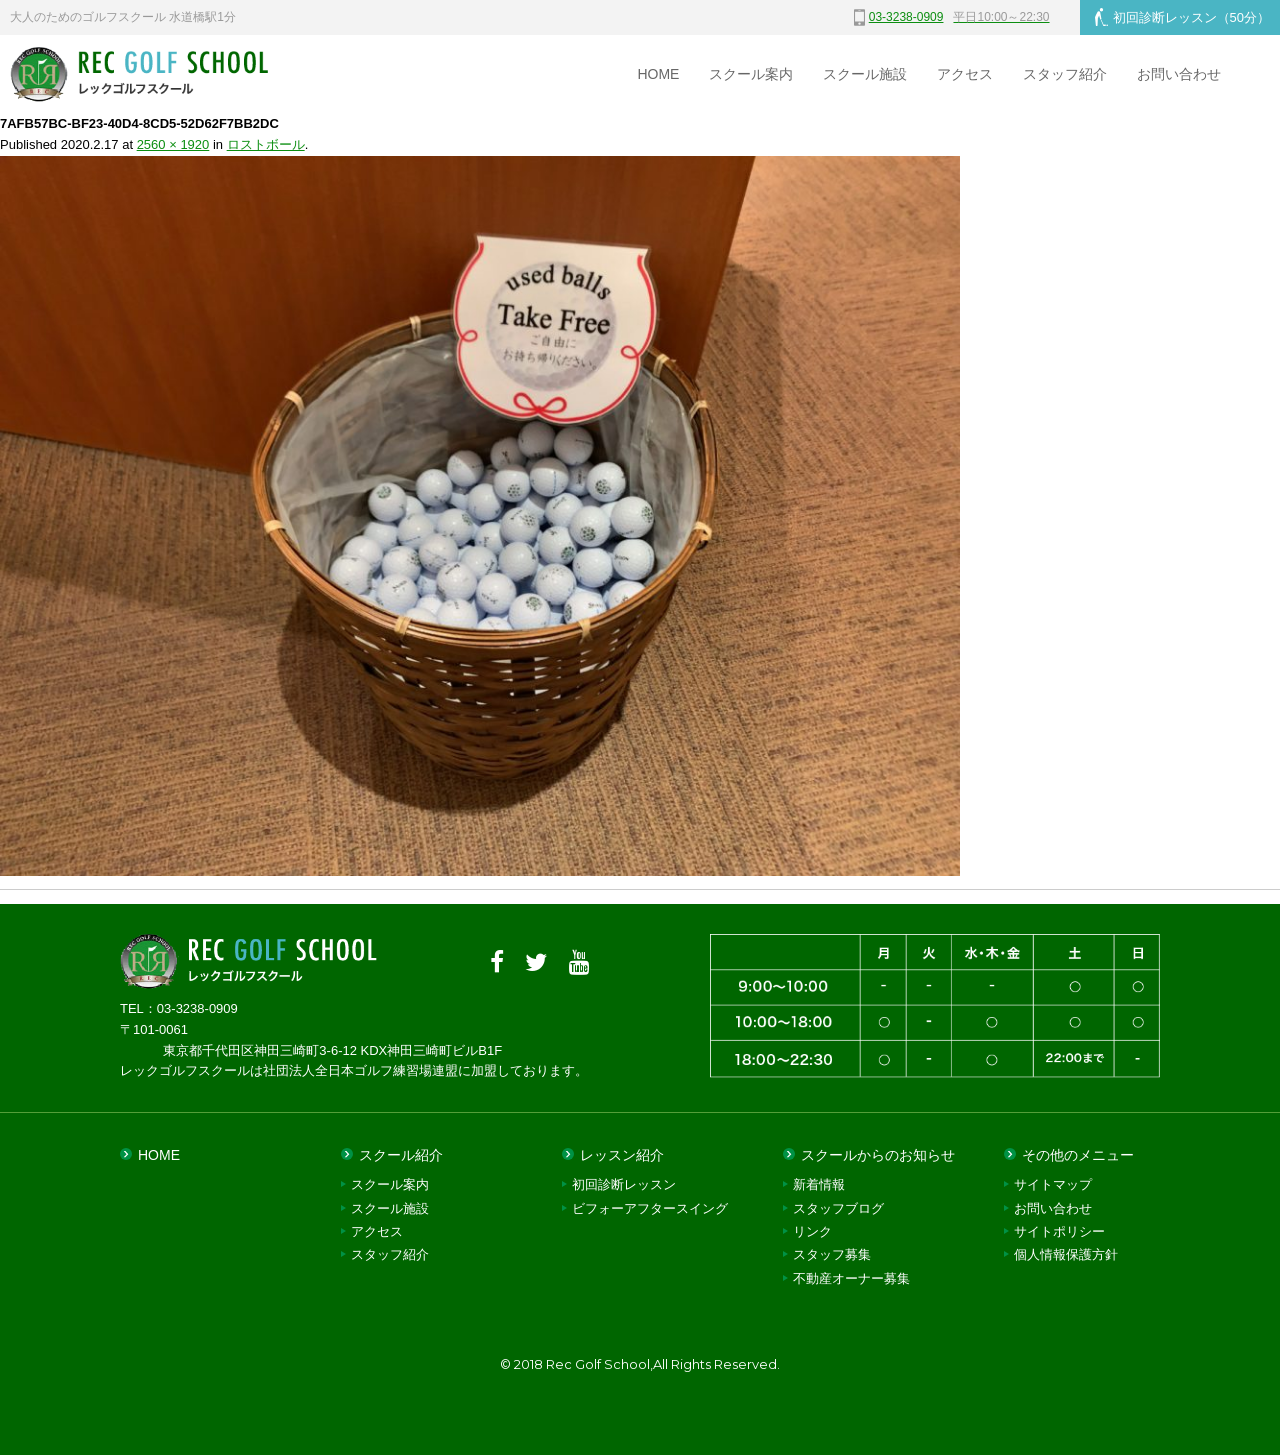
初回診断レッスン (1182, 17)
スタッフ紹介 (1065, 74)
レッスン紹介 (622, 1155)
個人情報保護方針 (1066, 1254)
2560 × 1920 (173, 144)
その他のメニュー (1078, 1155)
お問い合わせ (1179, 74)
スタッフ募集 (832, 1254)
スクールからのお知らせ (878, 1155)
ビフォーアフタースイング (650, 1208)
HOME (658, 74)
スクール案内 (751, 74)
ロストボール (266, 144)
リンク (812, 1231)
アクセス (965, 74)
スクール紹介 (401, 1155)
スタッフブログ (838, 1208)
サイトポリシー (1059, 1231)
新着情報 (819, 1184)
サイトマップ (1053, 1184)
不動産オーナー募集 (851, 1278)
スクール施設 (865, 74)
